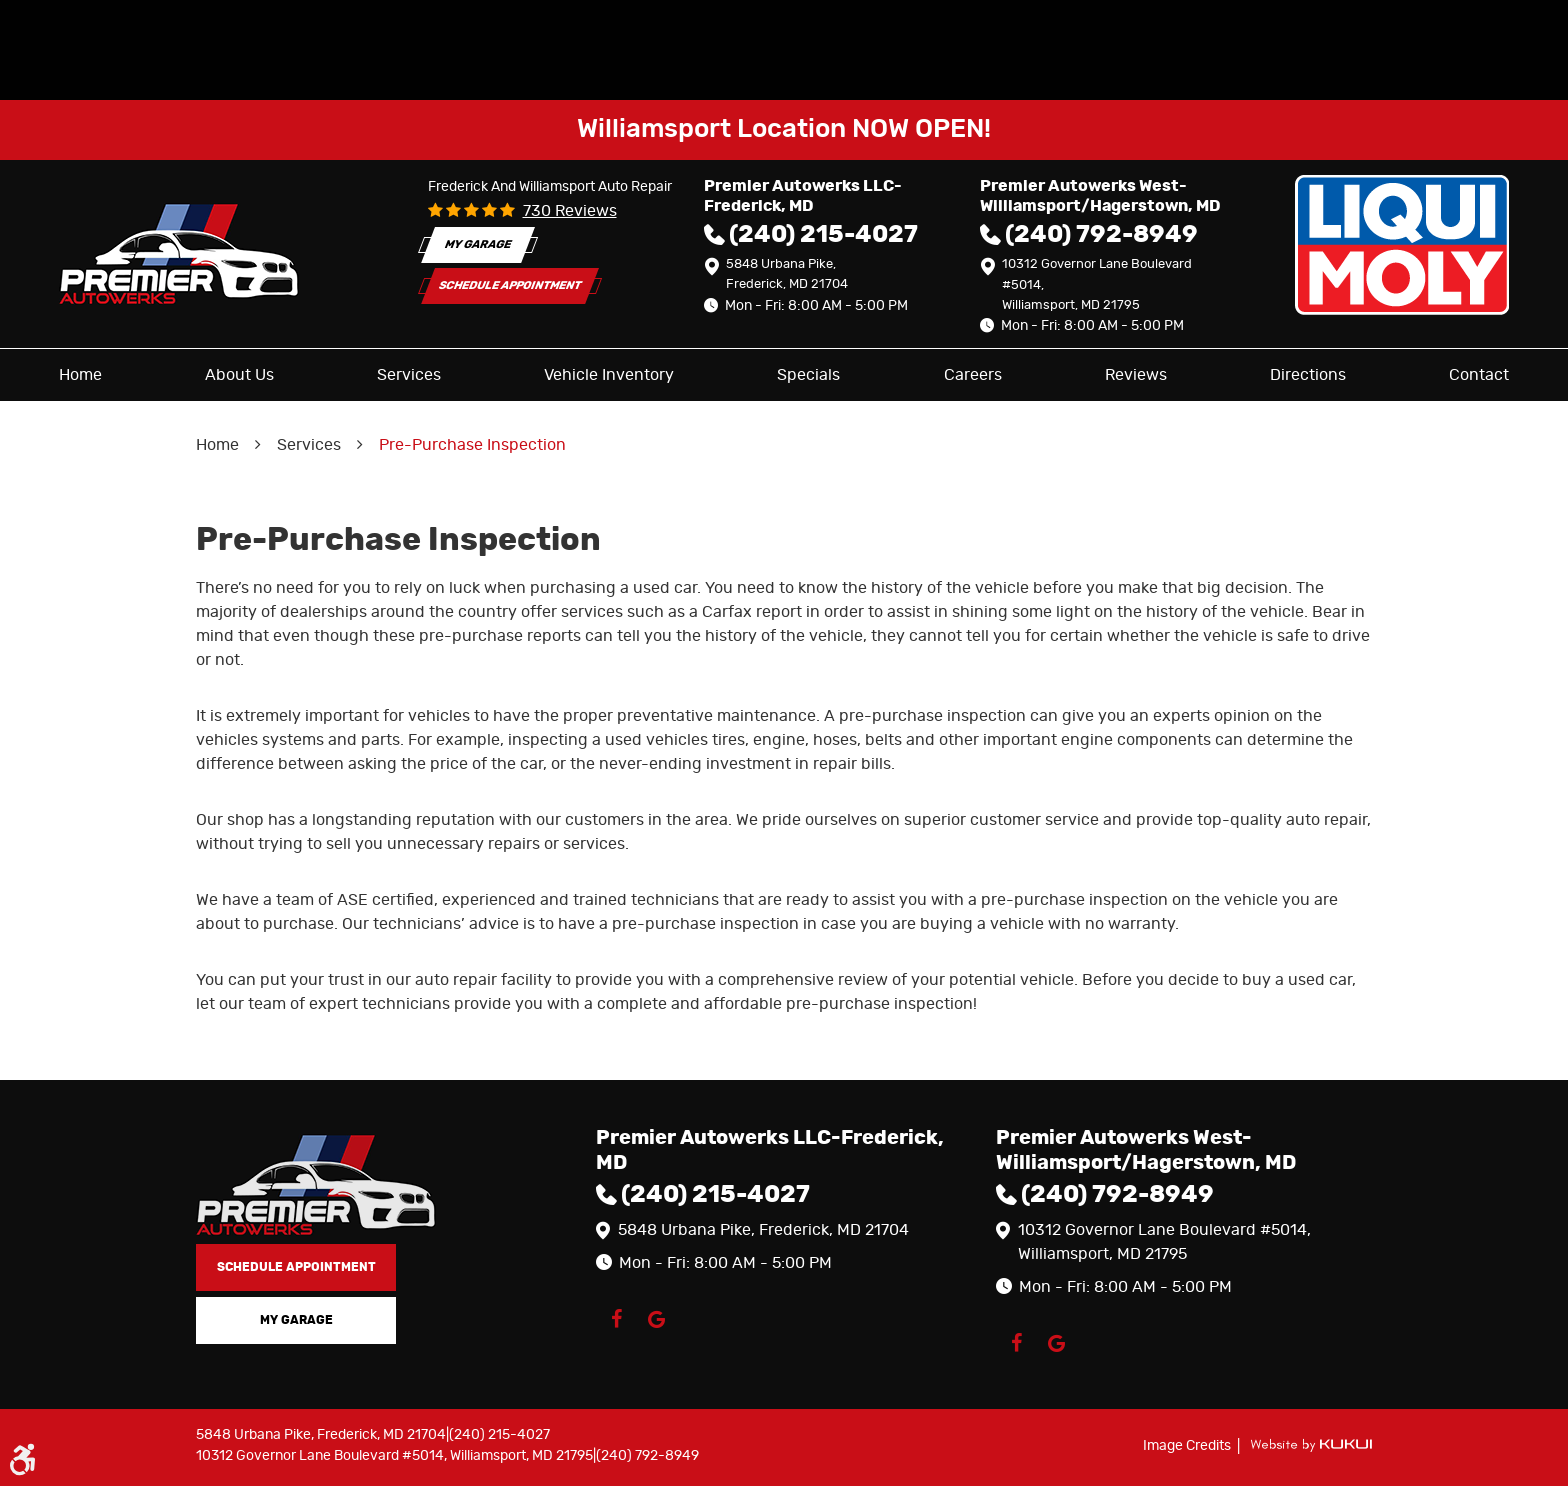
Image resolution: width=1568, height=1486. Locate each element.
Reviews (1136, 375)
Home (80, 375)
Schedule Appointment (510, 286)
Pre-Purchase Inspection (472, 445)
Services (409, 375)
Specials (808, 375)
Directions (1308, 375)
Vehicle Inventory (609, 375)
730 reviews (570, 211)
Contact (1479, 375)
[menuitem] (80, 375)
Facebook (616, 1319)
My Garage (478, 244)
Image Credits (1188, 1446)
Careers (973, 375)
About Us (239, 375)
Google (656, 1319)
